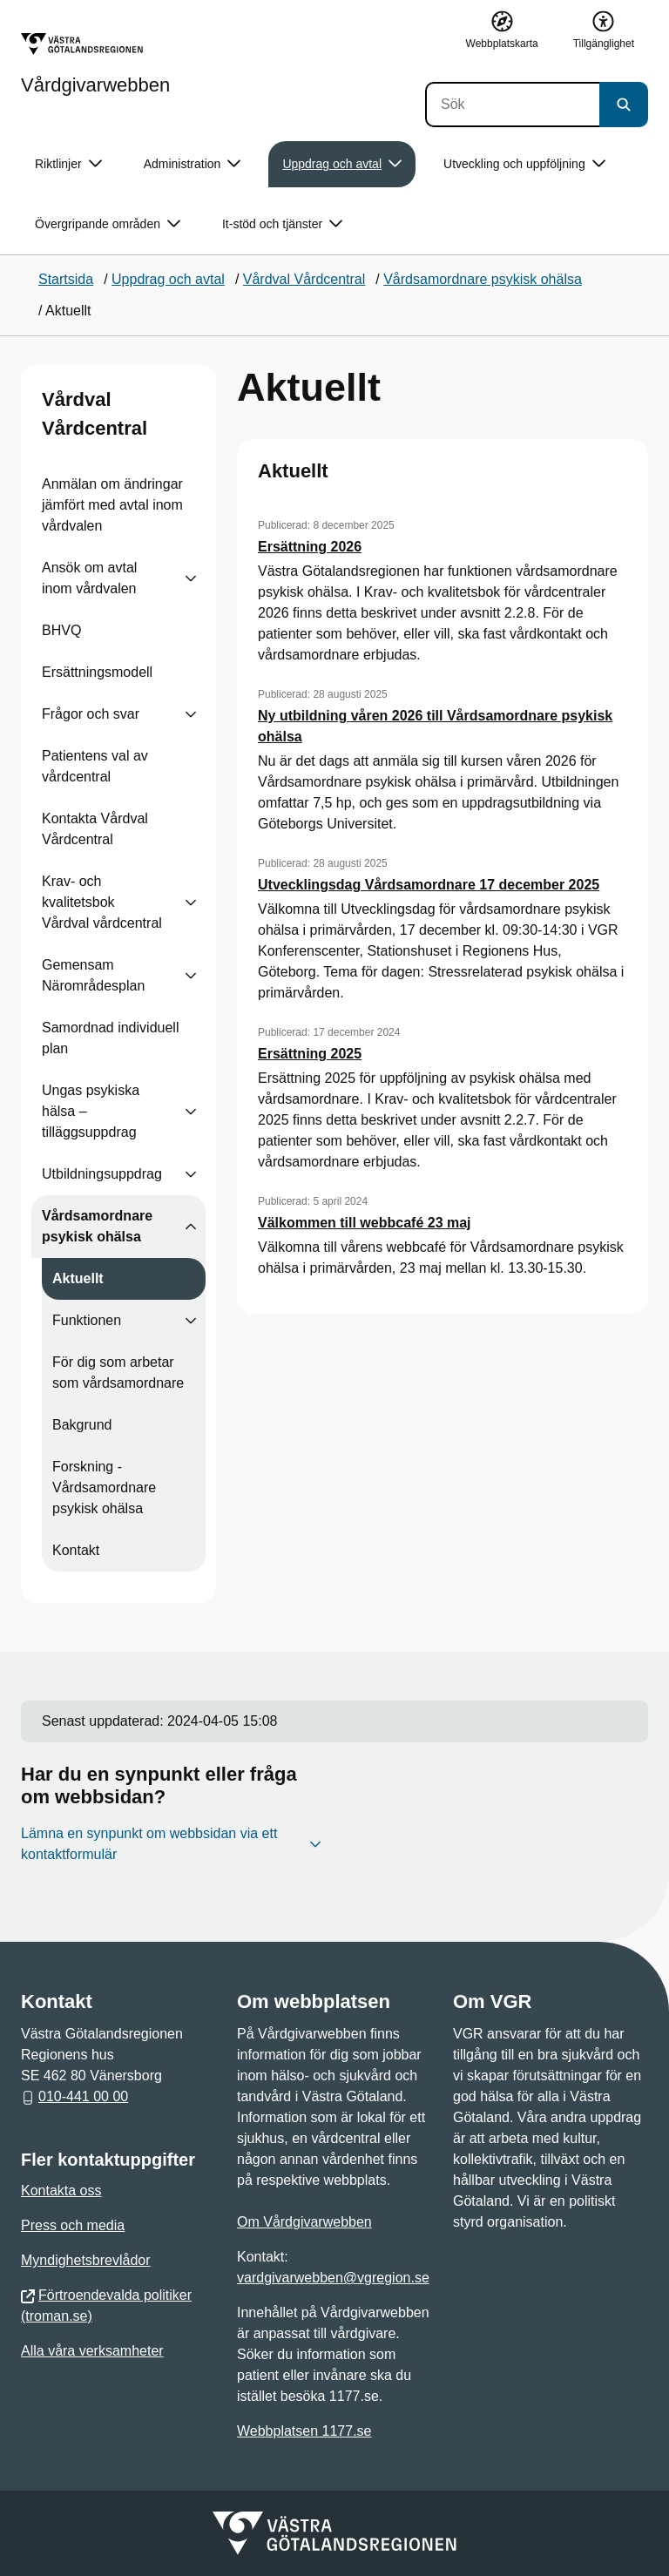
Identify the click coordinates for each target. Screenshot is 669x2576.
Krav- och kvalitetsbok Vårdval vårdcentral (102, 902)
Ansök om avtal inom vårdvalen (89, 578)
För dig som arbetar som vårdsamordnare (118, 1372)
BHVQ (61, 630)
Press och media (73, 2225)
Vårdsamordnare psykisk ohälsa (97, 1226)
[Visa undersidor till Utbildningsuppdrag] (191, 1174)
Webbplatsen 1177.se (304, 2431)
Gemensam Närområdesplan (93, 975)
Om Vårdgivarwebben (304, 2221)
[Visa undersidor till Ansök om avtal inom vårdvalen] (191, 578)
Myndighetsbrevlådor (86, 2260)
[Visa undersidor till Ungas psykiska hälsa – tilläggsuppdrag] (191, 1111)
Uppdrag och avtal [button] (342, 164)
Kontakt (75, 1550)
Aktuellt (78, 1278)
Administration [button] (192, 164)
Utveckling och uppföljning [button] (524, 164)
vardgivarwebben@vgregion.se (333, 2277)
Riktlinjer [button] (68, 164)
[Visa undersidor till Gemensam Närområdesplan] (191, 976)
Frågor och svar (90, 714)
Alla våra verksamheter (92, 2350)
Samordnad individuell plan (110, 1038)
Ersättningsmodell (97, 672)
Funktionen (86, 1320)
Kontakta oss (61, 2190)
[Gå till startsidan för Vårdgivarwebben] (95, 63)
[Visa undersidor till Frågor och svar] (191, 714)
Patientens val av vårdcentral (95, 766)
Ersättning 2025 (310, 1053)
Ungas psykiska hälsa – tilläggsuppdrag (90, 1111)
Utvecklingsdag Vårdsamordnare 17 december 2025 (428, 884)
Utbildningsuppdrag (102, 1173)
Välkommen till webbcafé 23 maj (364, 1222)
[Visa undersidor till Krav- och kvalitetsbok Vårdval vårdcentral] (191, 902)
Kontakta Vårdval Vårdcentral (95, 829)
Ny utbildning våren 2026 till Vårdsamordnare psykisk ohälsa (435, 726)
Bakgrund (82, 1424)
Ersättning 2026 (310, 546)
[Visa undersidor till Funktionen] (191, 1320)
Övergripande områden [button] (107, 224)
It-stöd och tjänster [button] (282, 224)
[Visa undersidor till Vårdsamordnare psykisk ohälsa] (191, 1226)
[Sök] (512, 104)
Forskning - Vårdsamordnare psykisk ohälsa (104, 1487)
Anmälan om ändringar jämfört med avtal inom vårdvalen (112, 505)
